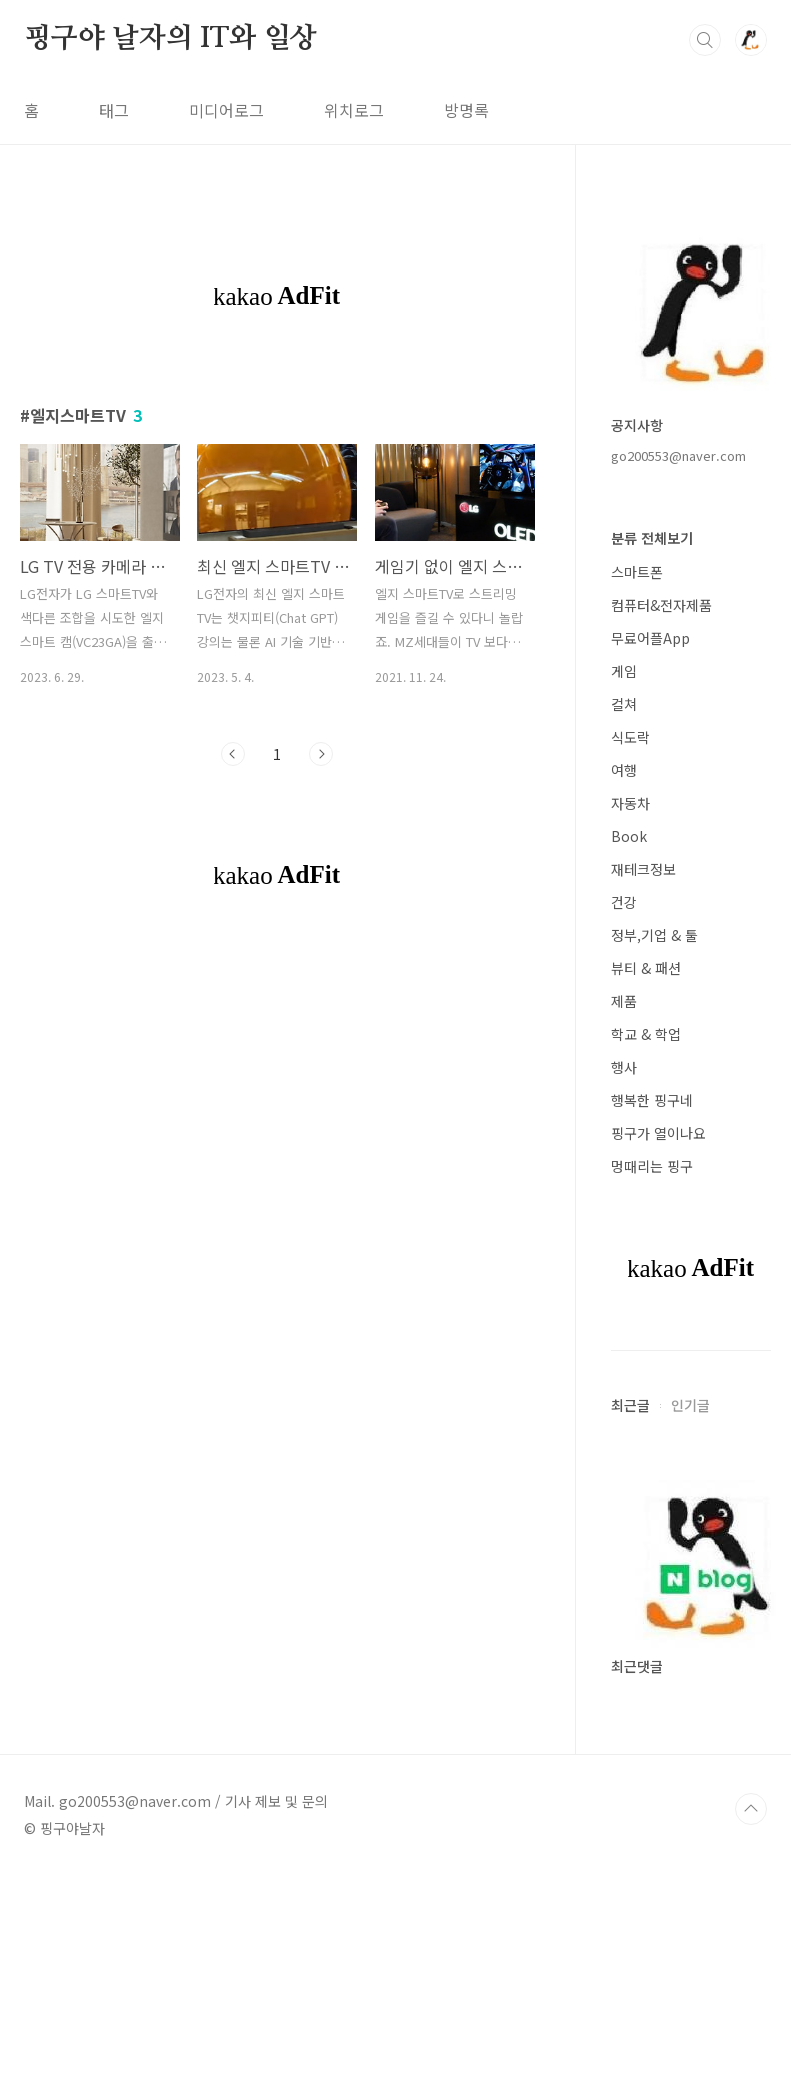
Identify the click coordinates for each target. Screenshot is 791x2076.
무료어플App (650, 638)
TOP (751, 1809)
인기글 (690, 1405)
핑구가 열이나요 (658, 1133)
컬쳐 (624, 704)
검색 (705, 40)
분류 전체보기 (652, 538)
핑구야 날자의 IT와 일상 (170, 39)
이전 (233, 754)
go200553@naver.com (678, 455)
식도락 (630, 737)
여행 (624, 770)
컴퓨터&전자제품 (661, 605)
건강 (624, 902)
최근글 (630, 1405)
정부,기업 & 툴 (654, 935)
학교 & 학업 (646, 1034)
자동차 (630, 803)
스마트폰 (637, 572)
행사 (624, 1067)
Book (629, 836)
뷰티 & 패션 (646, 968)
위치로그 (354, 110)
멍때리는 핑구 (652, 1166)
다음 (321, 754)
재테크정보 (643, 869)
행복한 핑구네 (652, 1100)
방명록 (466, 110)
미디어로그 (226, 110)
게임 (624, 671)
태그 (114, 110)
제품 (624, 1001)
